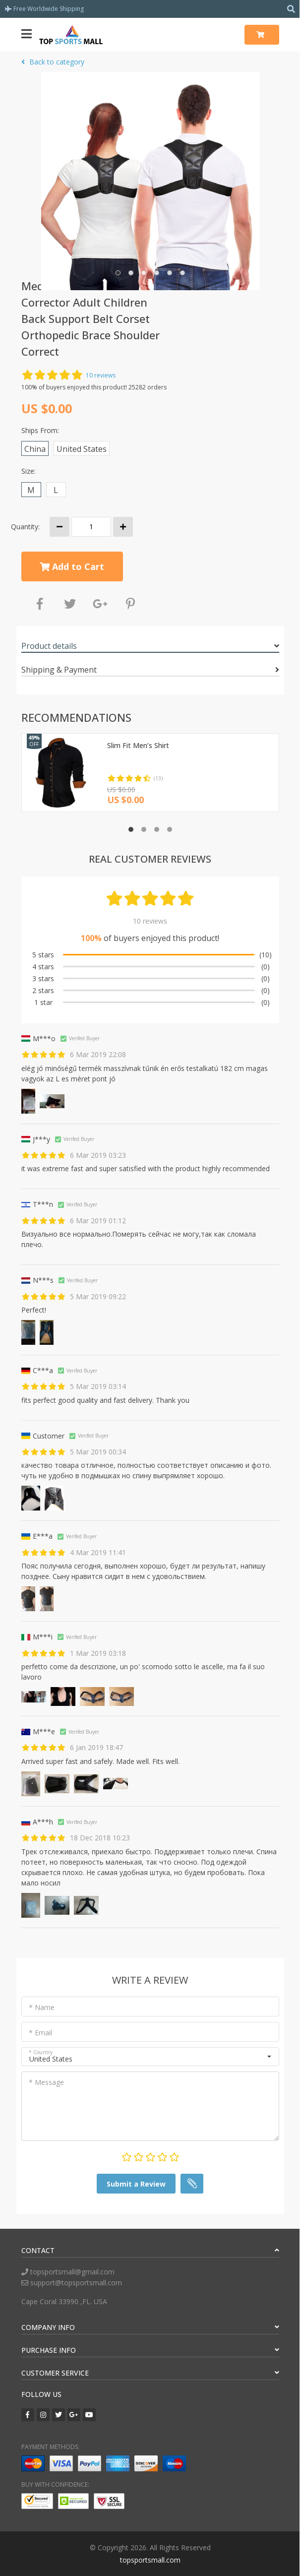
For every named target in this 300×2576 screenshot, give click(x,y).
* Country (41, 2052)
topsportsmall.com (150, 2560)
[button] (118, 272)
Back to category (52, 61)
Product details (49, 645)
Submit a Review (136, 2184)
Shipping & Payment (59, 669)
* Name (42, 2007)
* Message (46, 2082)
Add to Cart (72, 566)
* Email (40, 2032)
